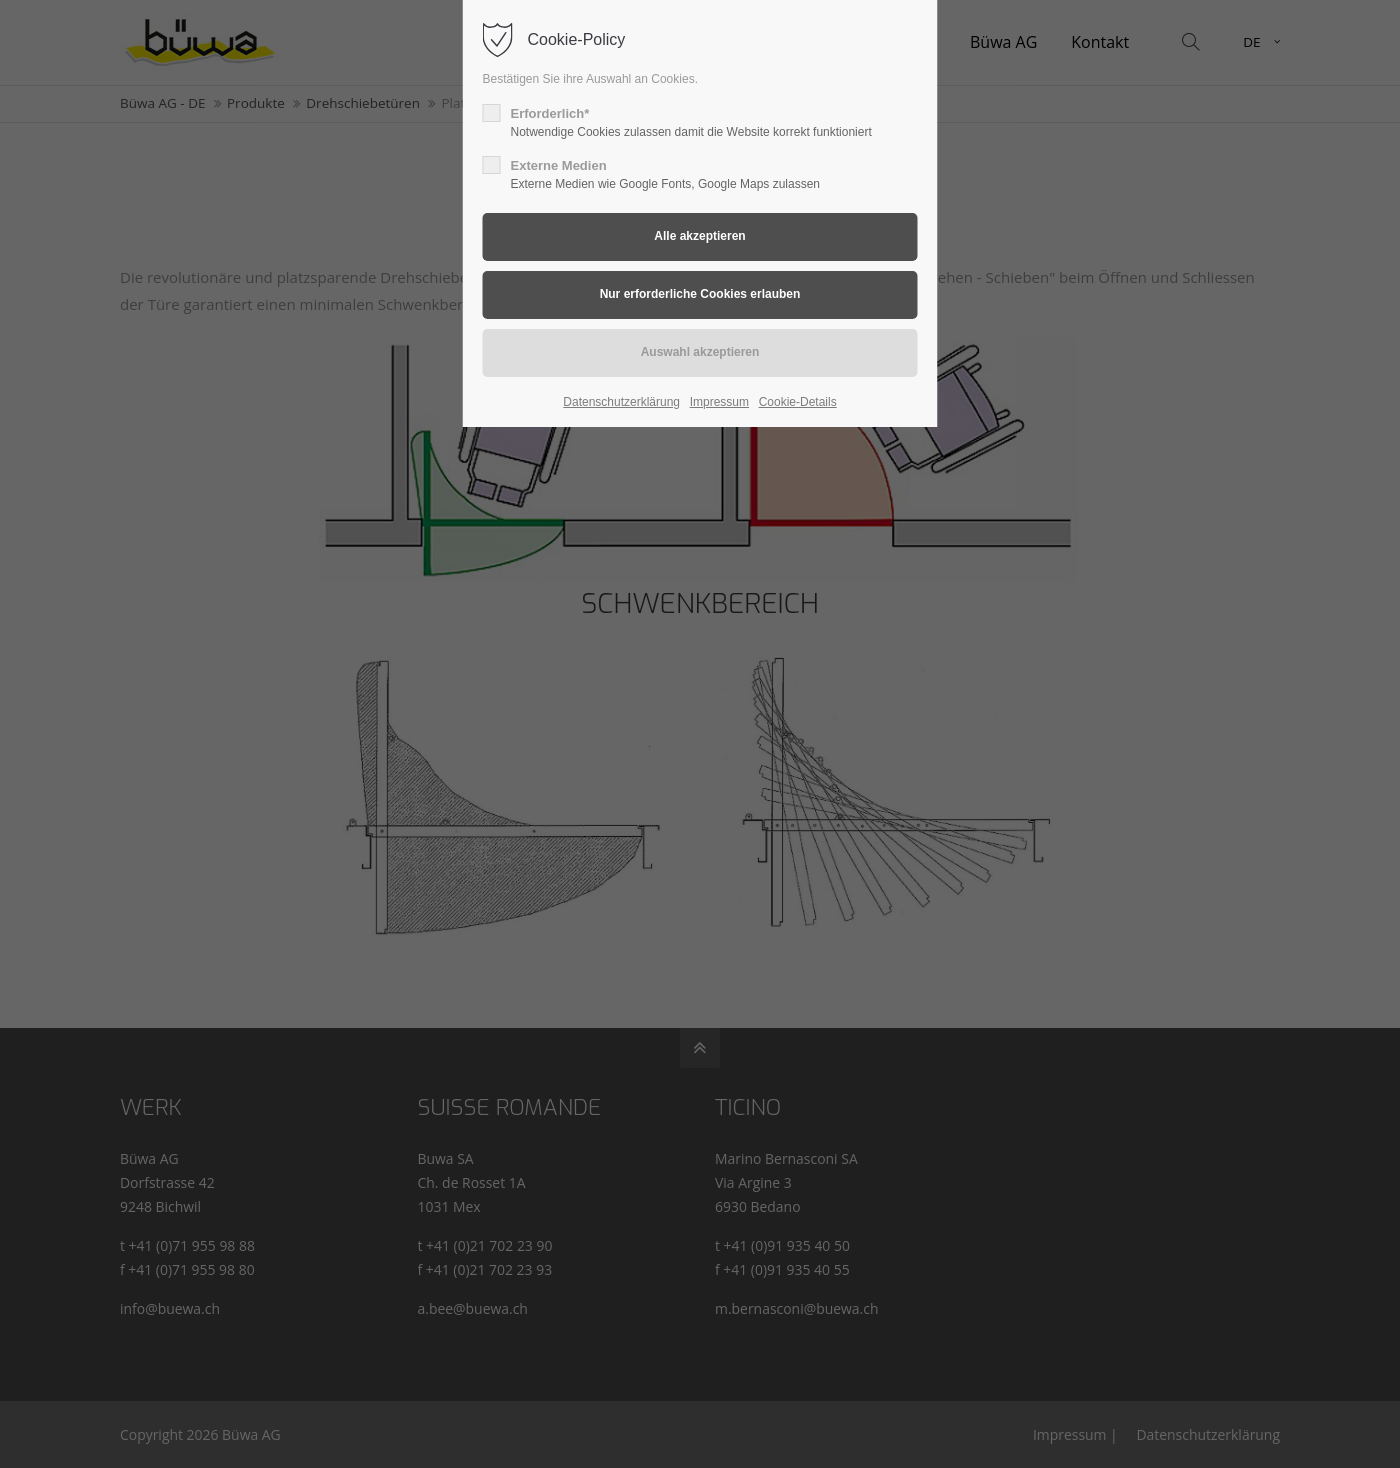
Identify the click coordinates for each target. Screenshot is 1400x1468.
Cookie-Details (798, 402)
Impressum (719, 402)
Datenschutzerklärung (621, 402)
